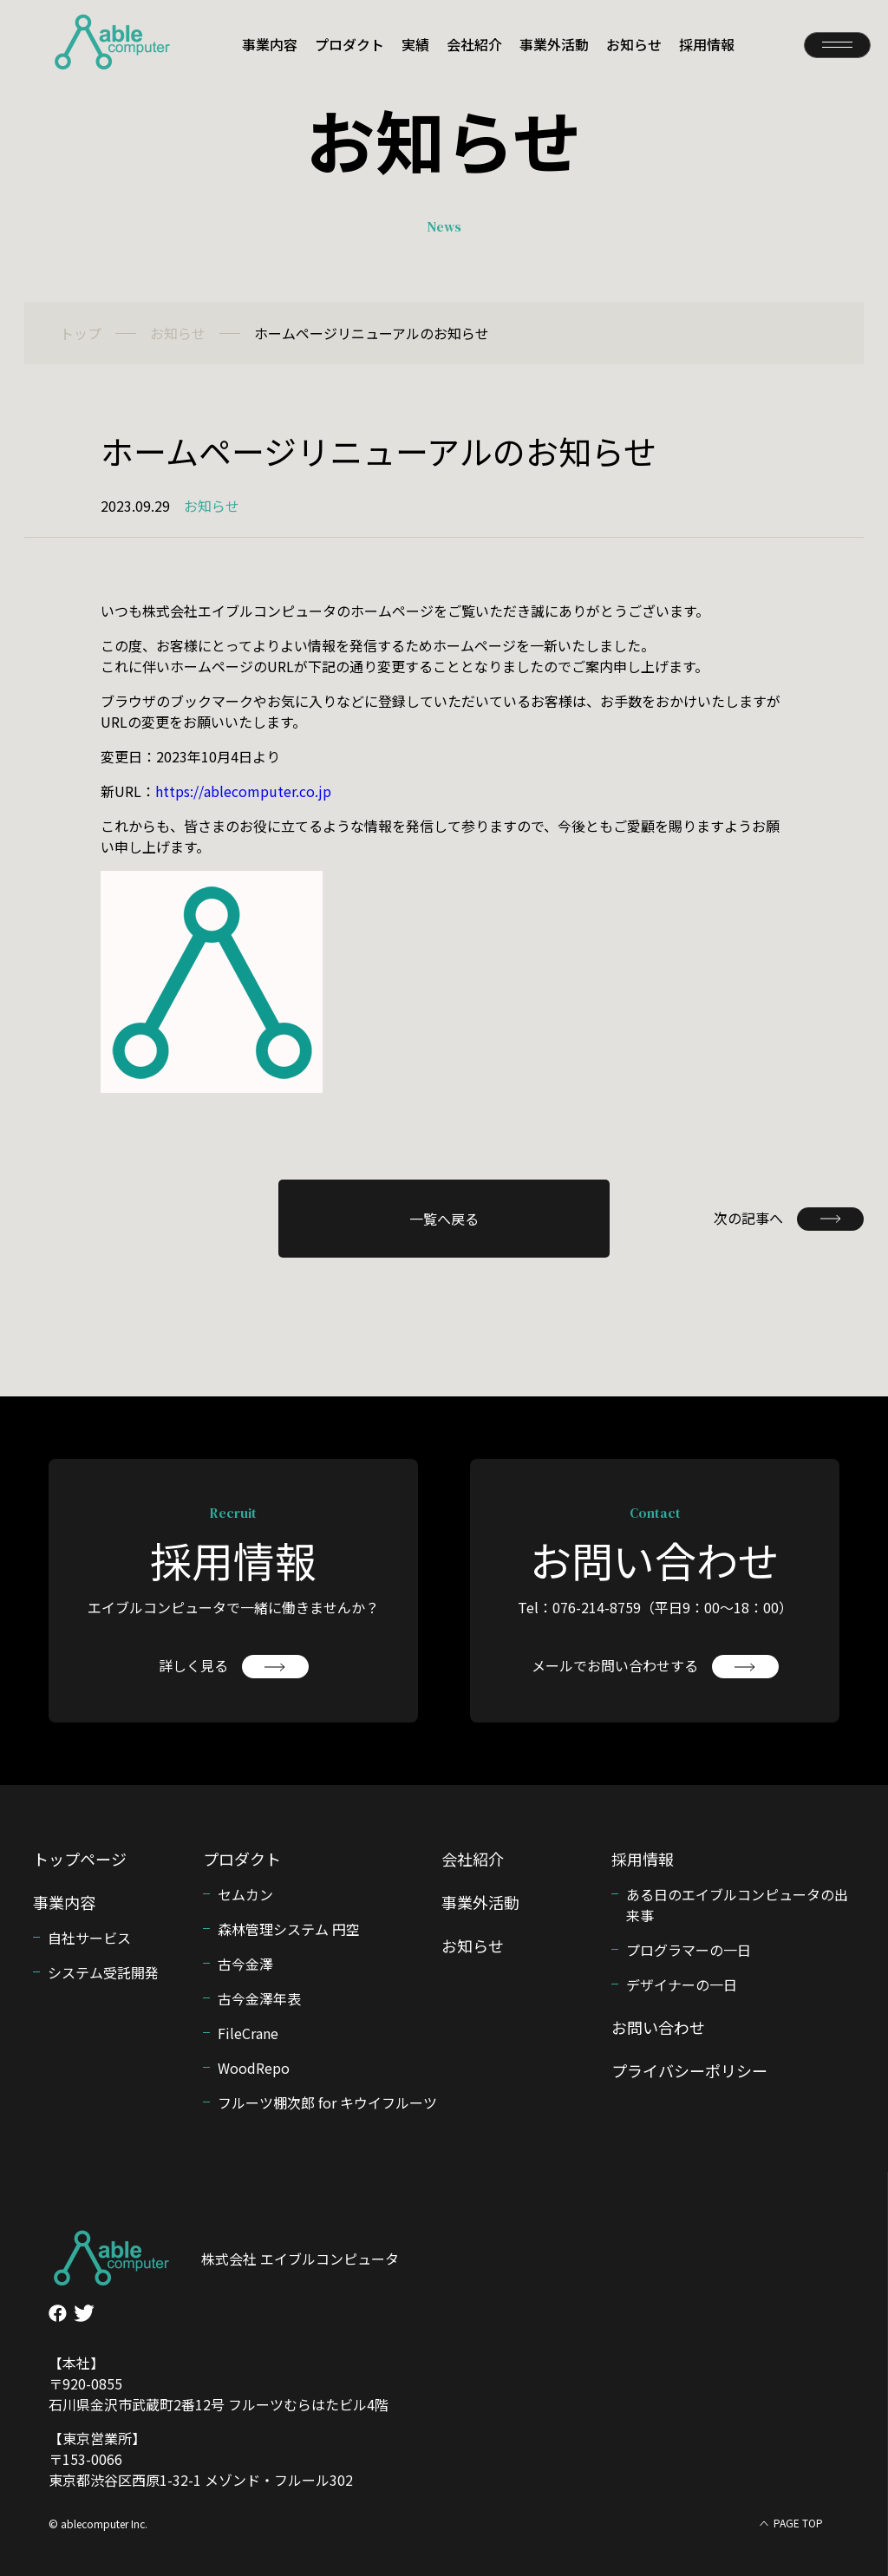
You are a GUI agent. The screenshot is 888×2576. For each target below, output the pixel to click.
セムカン (245, 1894)
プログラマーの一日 (688, 1949)
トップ (80, 333)
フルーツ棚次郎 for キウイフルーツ (327, 2102)
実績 (415, 44)
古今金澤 (245, 1963)
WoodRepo (254, 2067)
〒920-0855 (85, 2383)
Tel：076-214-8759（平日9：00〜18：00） (655, 1607)
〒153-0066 (85, 2459)
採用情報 (707, 44)
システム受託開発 (103, 1972)
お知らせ (634, 44)
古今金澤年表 (259, 1998)
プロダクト (349, 44)
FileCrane (248, 2033)
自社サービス (89, 1937)
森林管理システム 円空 (289, 1929)
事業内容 (269, 44)
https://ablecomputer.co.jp (243, 791)
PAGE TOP (798, 2522)
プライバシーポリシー (689, 2070)
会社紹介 (474, 44)
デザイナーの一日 (681, 1984)
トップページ (80, 1858)
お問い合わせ (658, 2027)
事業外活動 (554, 44)
